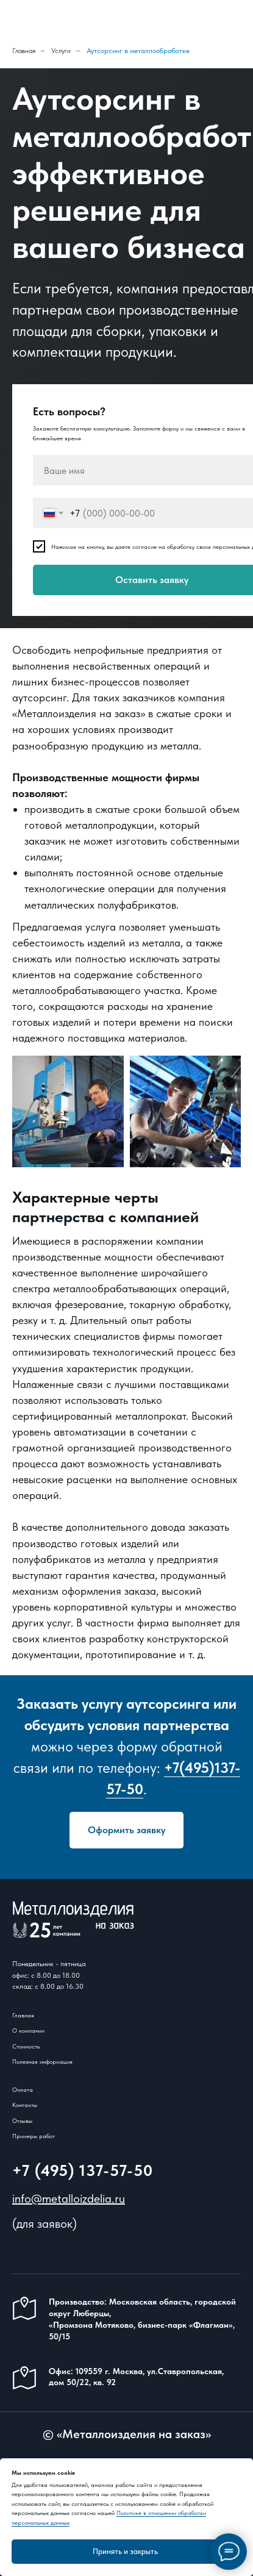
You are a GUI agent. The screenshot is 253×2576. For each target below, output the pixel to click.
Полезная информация (42, 2061)
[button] (126, 1830)
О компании (28, 2030)
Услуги (61, 50)
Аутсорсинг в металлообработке (138, 50)
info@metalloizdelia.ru (68, 2198)
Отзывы (22, 2120)
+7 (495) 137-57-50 (82, 2170)
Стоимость (26, 2046)
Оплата (22, 2089)
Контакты (24, 2104)
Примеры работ (33, 2135)
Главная (23, 50)
